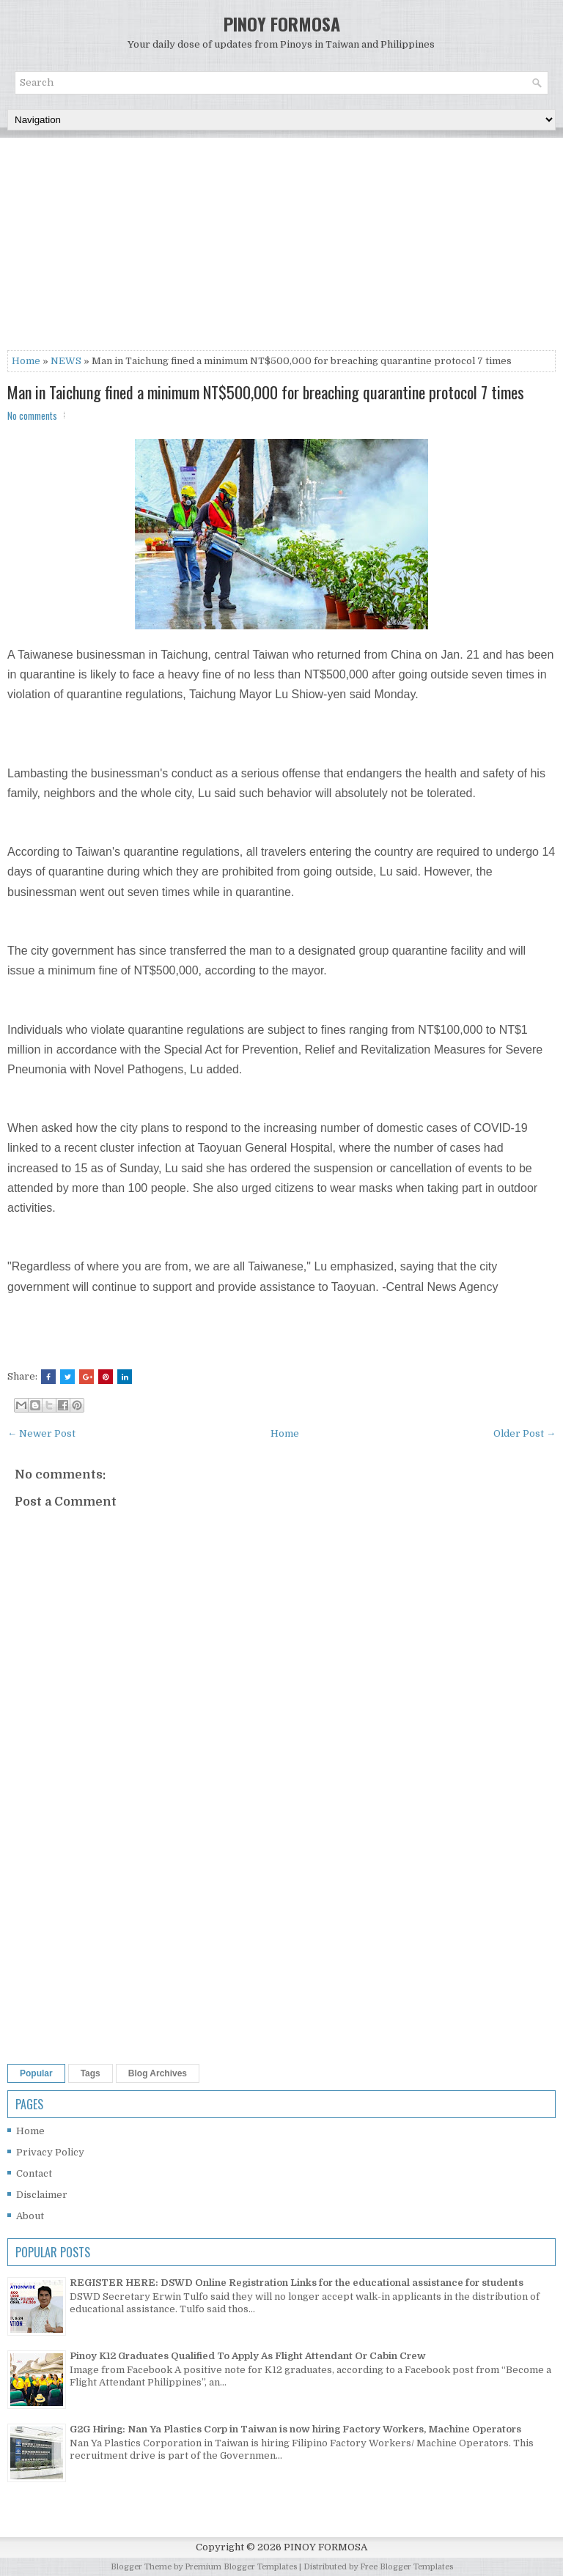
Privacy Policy (50, 2152)
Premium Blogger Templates (241, 2567)
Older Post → (524, 1433)
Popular (36, 2073)
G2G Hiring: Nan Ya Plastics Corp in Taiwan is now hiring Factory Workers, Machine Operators (295, 2429)
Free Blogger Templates (406, 2567)
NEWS (66, 360)
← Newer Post (41, 1433)
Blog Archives (157, 2073)
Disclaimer (41, 2194)
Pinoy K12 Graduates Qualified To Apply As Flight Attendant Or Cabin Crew (248, 2355)
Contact (34, 2173)
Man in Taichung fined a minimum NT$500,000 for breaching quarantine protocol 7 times (265, 392)
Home (26, 360)
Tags (90, 2073)
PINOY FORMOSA (282, 23)
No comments (32, 415)
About (30, 2215)
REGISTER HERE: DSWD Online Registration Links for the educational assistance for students (296, 2282)
